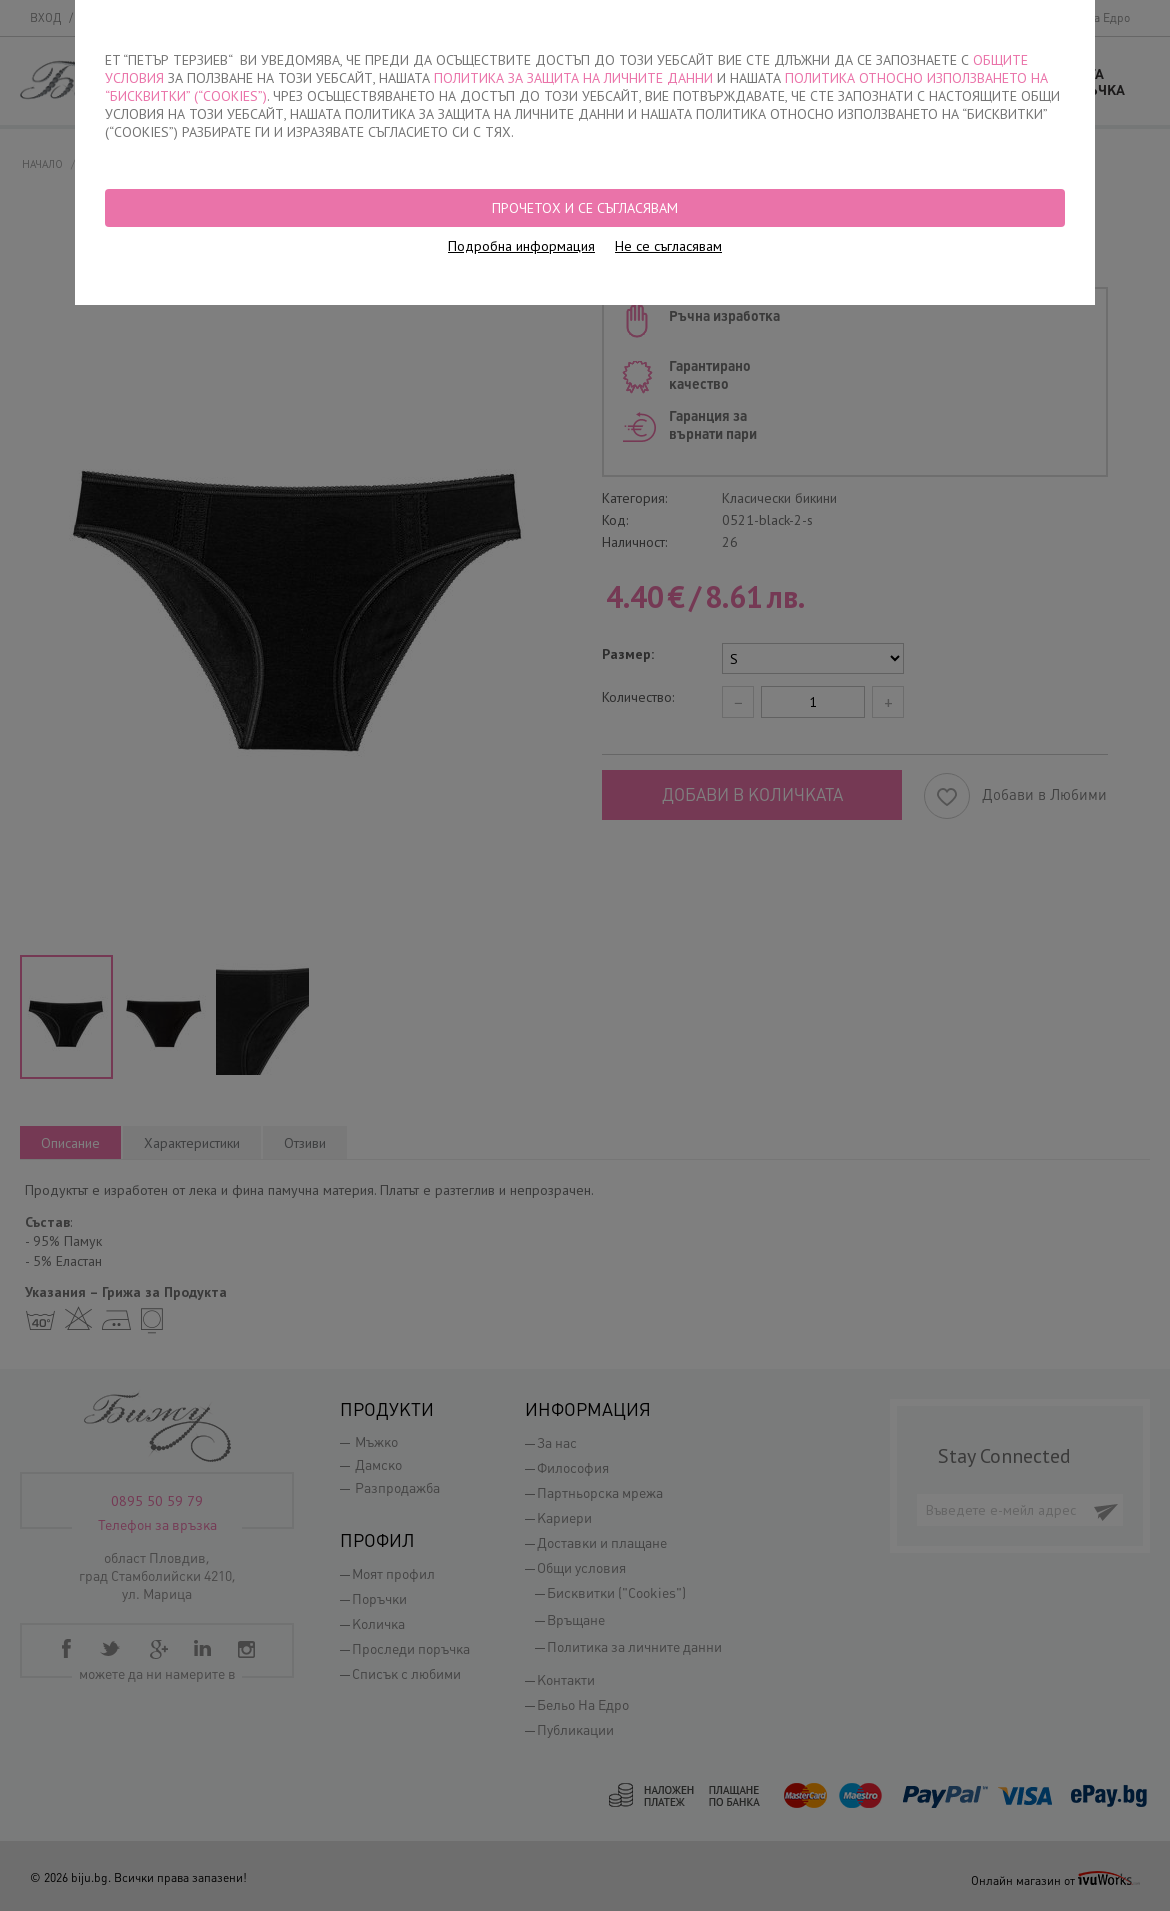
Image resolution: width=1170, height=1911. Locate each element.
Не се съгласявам (668, 246)
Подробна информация (521, 246)
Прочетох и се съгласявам (585, 208)
